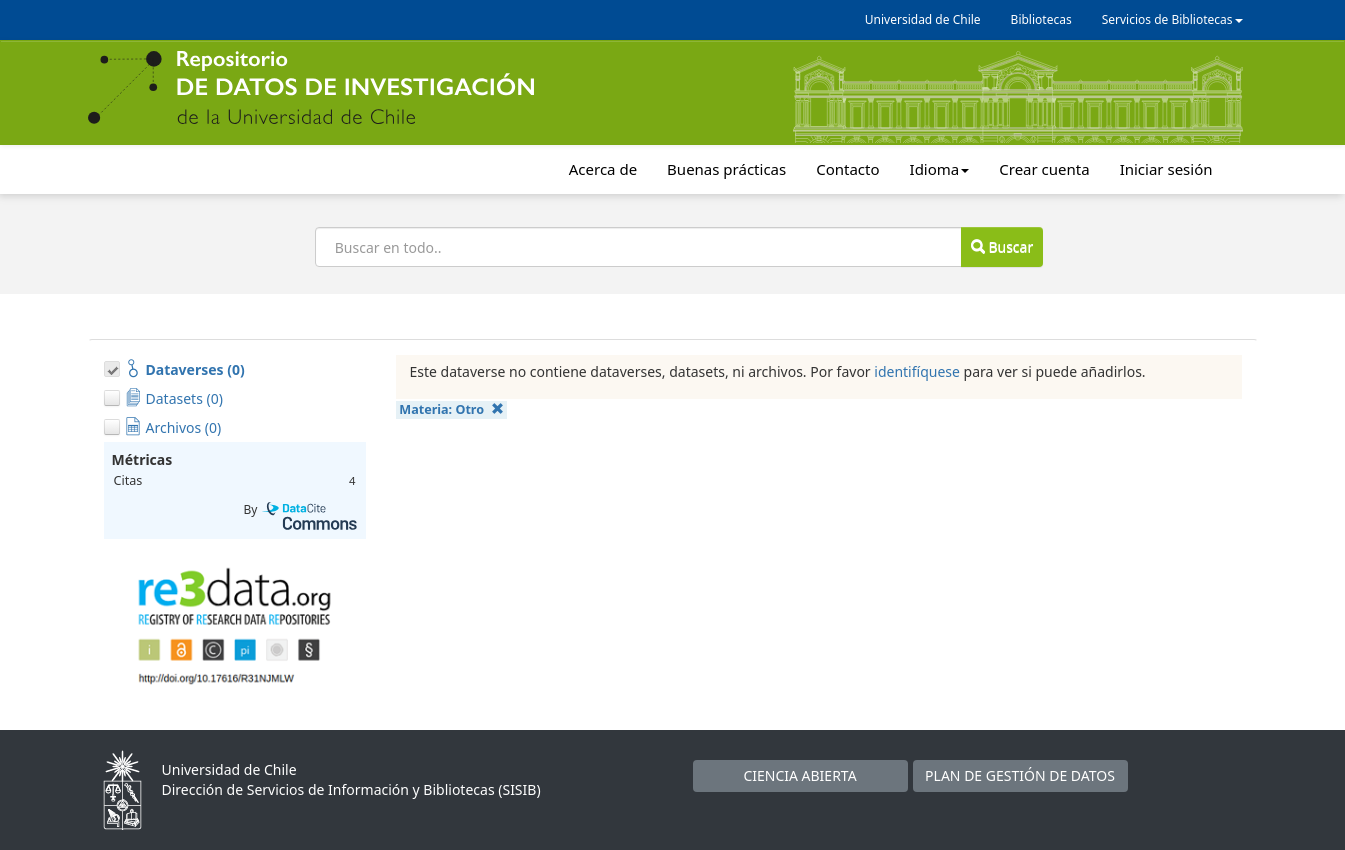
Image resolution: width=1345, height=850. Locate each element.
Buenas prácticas (726, 169)
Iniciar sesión (1166, 169)
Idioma (940, 169)
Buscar (1002, 246)
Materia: (451, 409)
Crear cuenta (1044, 169)
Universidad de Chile (923, 19)
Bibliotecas (1041, 19)
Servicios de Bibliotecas (1172, 19)
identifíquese (917, 371)
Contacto (847, 169)
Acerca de (603, 169)
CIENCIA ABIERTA (799, 775)
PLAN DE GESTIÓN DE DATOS (1020, 775)
